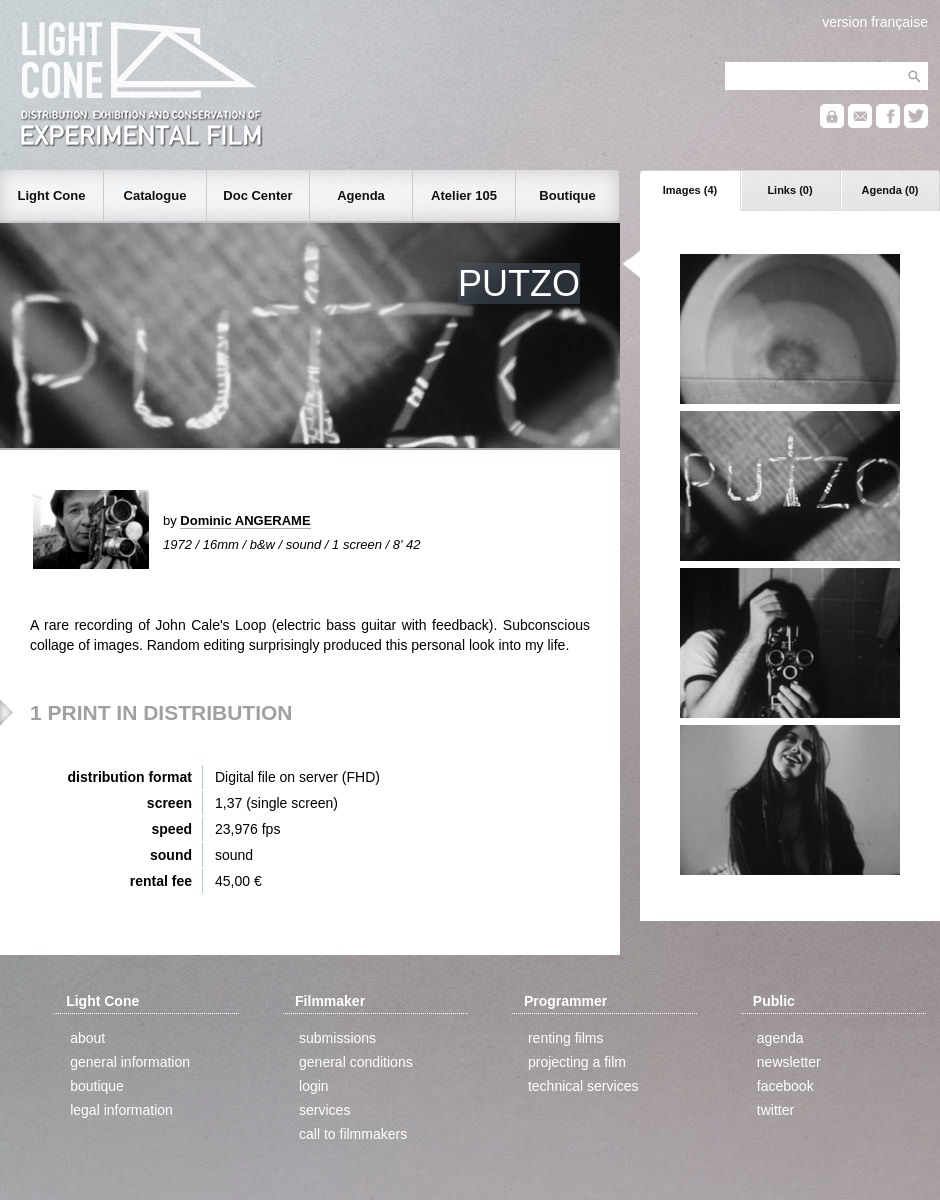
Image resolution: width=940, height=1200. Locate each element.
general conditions (356, 1062)
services (324, 1110)
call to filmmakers (353, 1134)
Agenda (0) (890, 190)
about (87, 1038)
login (314, 1086)
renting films (565, 1038)
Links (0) (789, 190)
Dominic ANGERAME (245, 520)
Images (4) (690, 190)
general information (130, 1062)
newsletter (789, 1062)
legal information (121, 1110)
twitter (775, 1110)
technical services (583, 1086)
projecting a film (577, 1062)
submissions (337, 1038)
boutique (97, 1086)
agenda (780, 1038)
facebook (785, 1086)
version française (875, 22)
